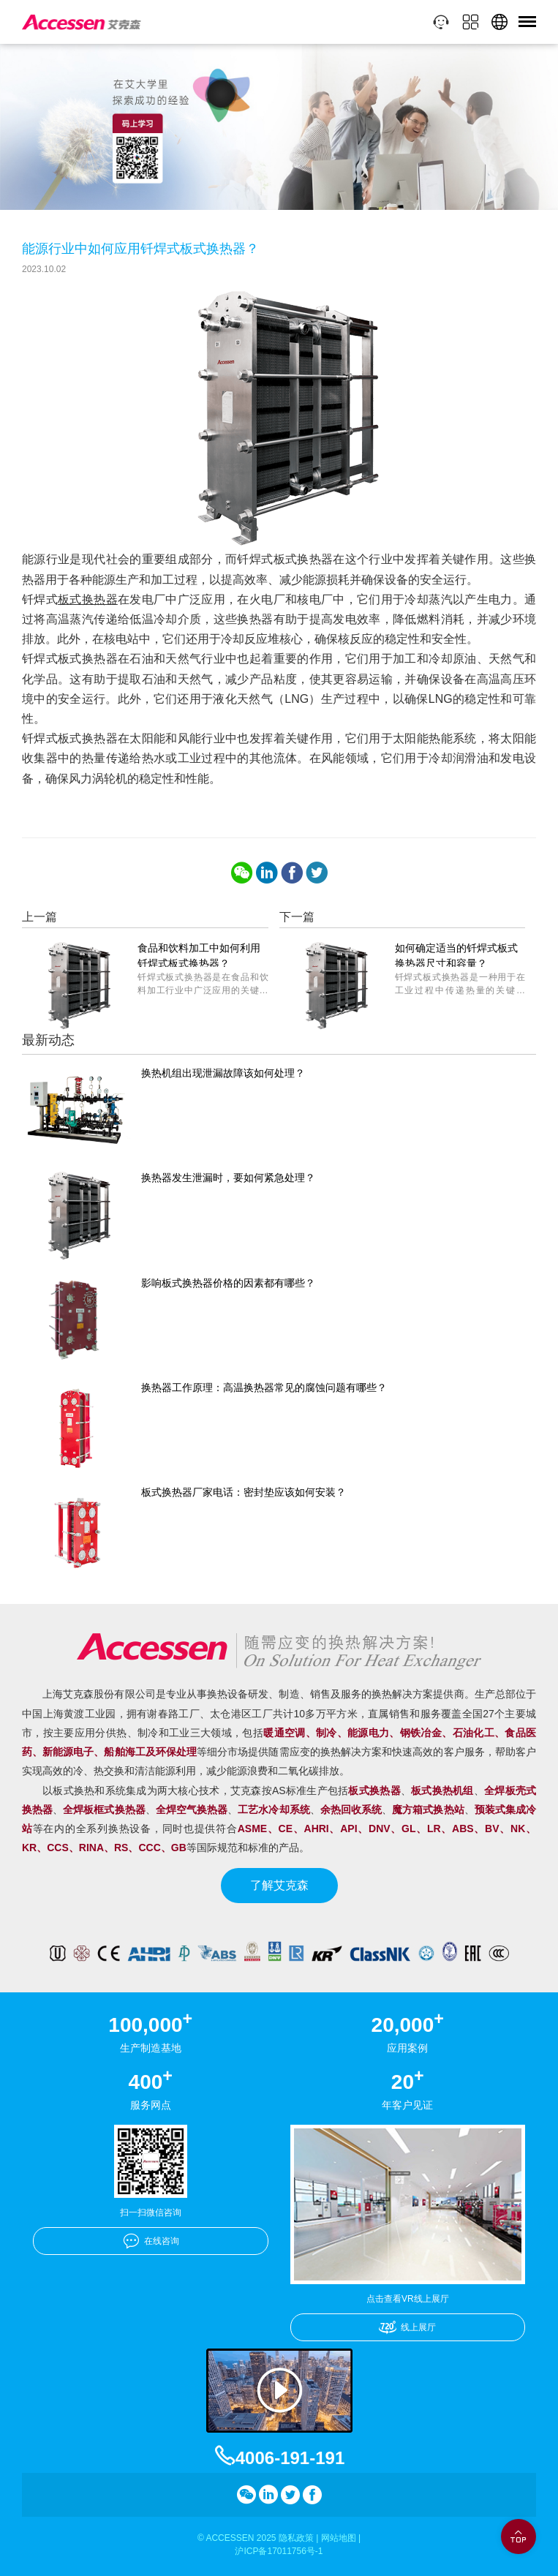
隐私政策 (296, 2538)
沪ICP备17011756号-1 (279, 2551)
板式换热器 (88, 599)
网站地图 (338, 2538)
